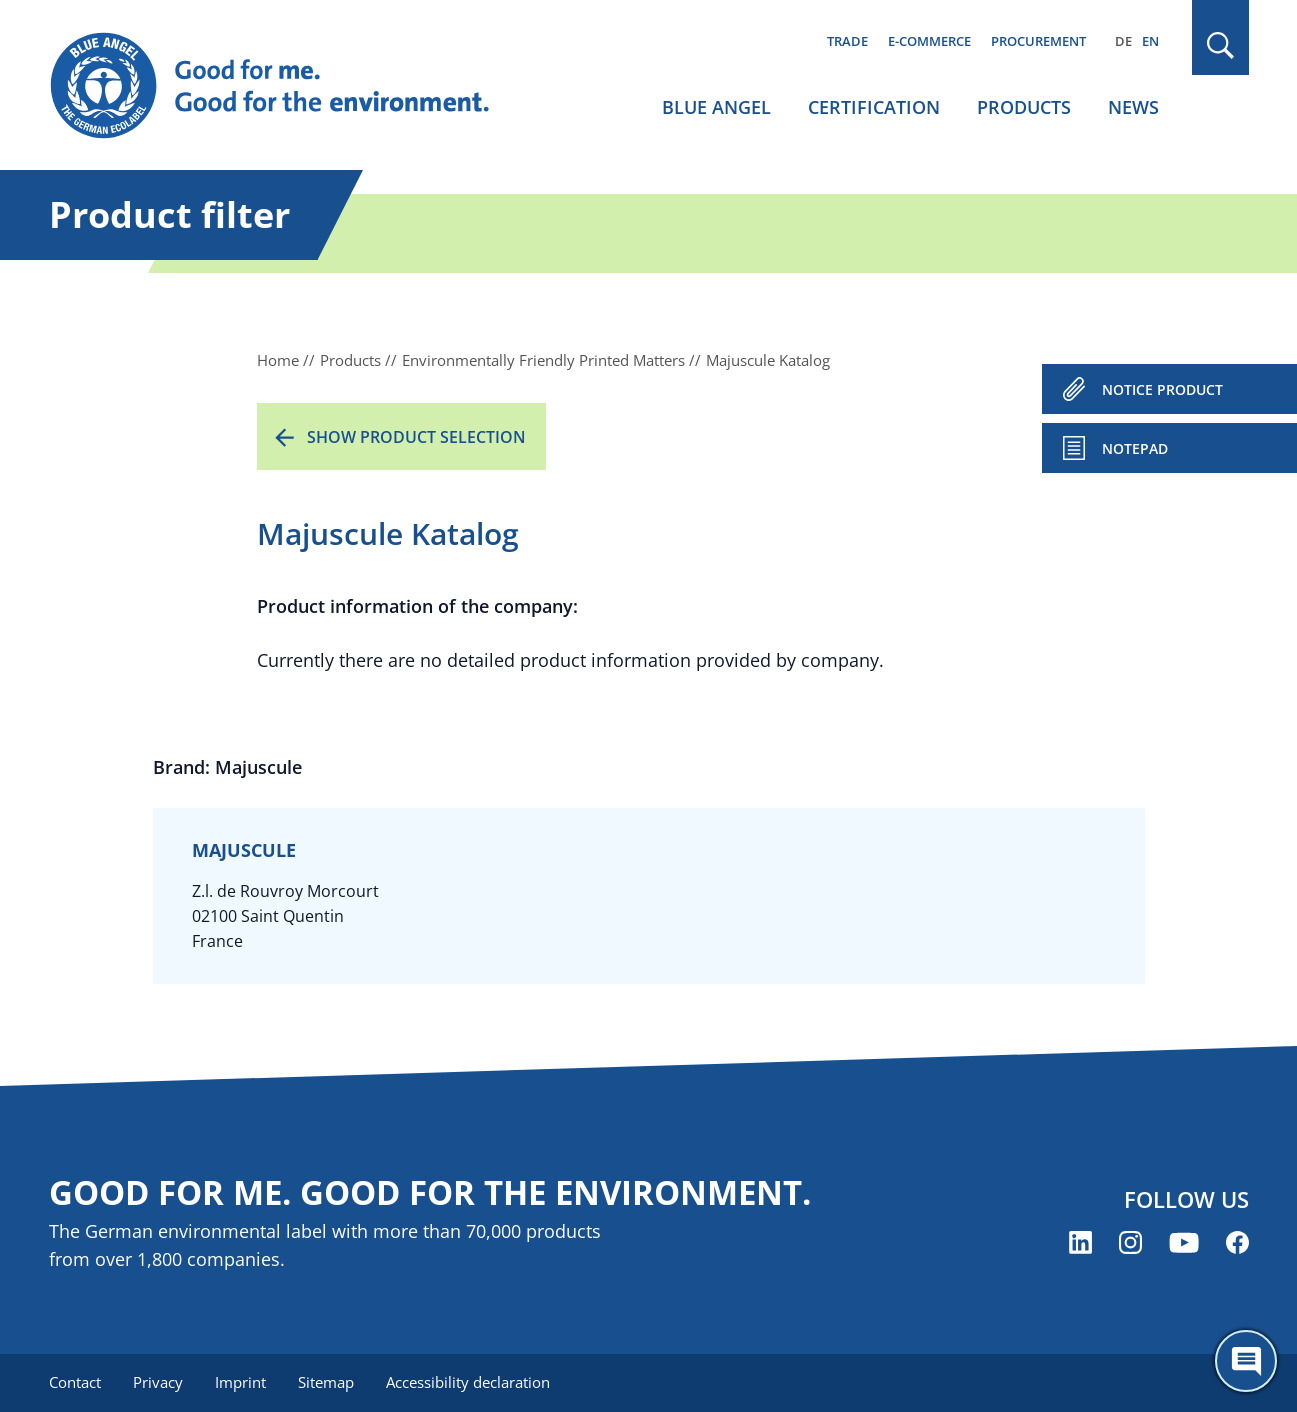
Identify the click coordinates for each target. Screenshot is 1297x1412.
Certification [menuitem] (874, 107)
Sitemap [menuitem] (326, 1382)
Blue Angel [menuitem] (716, 107)
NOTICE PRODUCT (1162, 389)
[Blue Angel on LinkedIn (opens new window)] (1080, 1242)
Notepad (1135, 448)
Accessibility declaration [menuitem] (468, 1382)
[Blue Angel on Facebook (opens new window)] (1237, 1242)
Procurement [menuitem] (1038, 41)
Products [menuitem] (1024, 107)
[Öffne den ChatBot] (1246, 1361)
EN (1150, 41)
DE (1123, 41)
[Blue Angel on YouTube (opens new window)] (1184, 1242)
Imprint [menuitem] (240, 1382)
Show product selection (416, 437)
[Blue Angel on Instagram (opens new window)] (1130, 1242)
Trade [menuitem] (847, 41)
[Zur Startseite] (289, 86)
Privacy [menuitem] (158, 1382)
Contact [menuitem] (75, 1382)
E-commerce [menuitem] (929, 41)
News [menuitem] (1133, 107)
